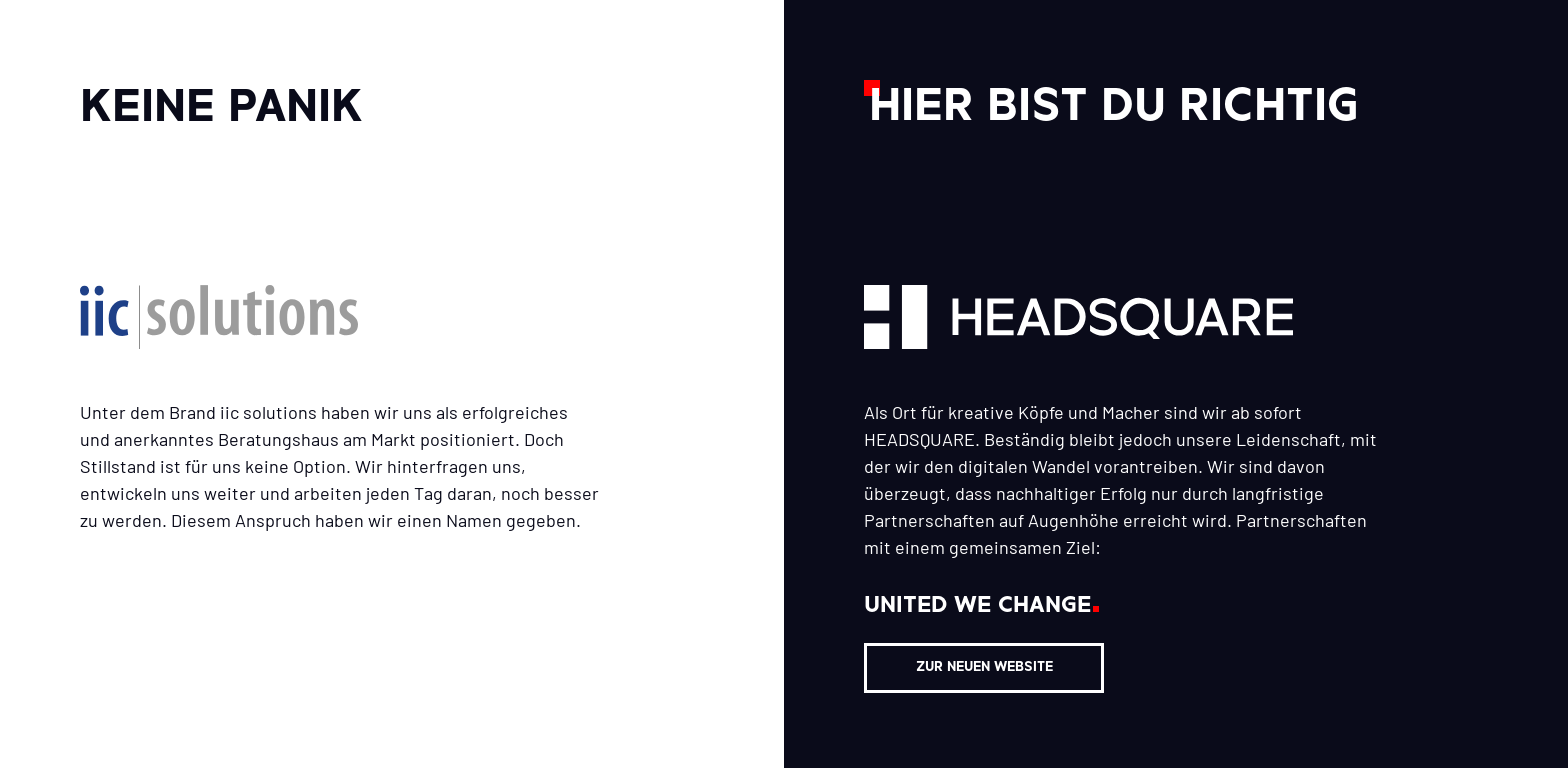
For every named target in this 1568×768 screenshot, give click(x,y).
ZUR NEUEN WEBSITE (984, 667)
